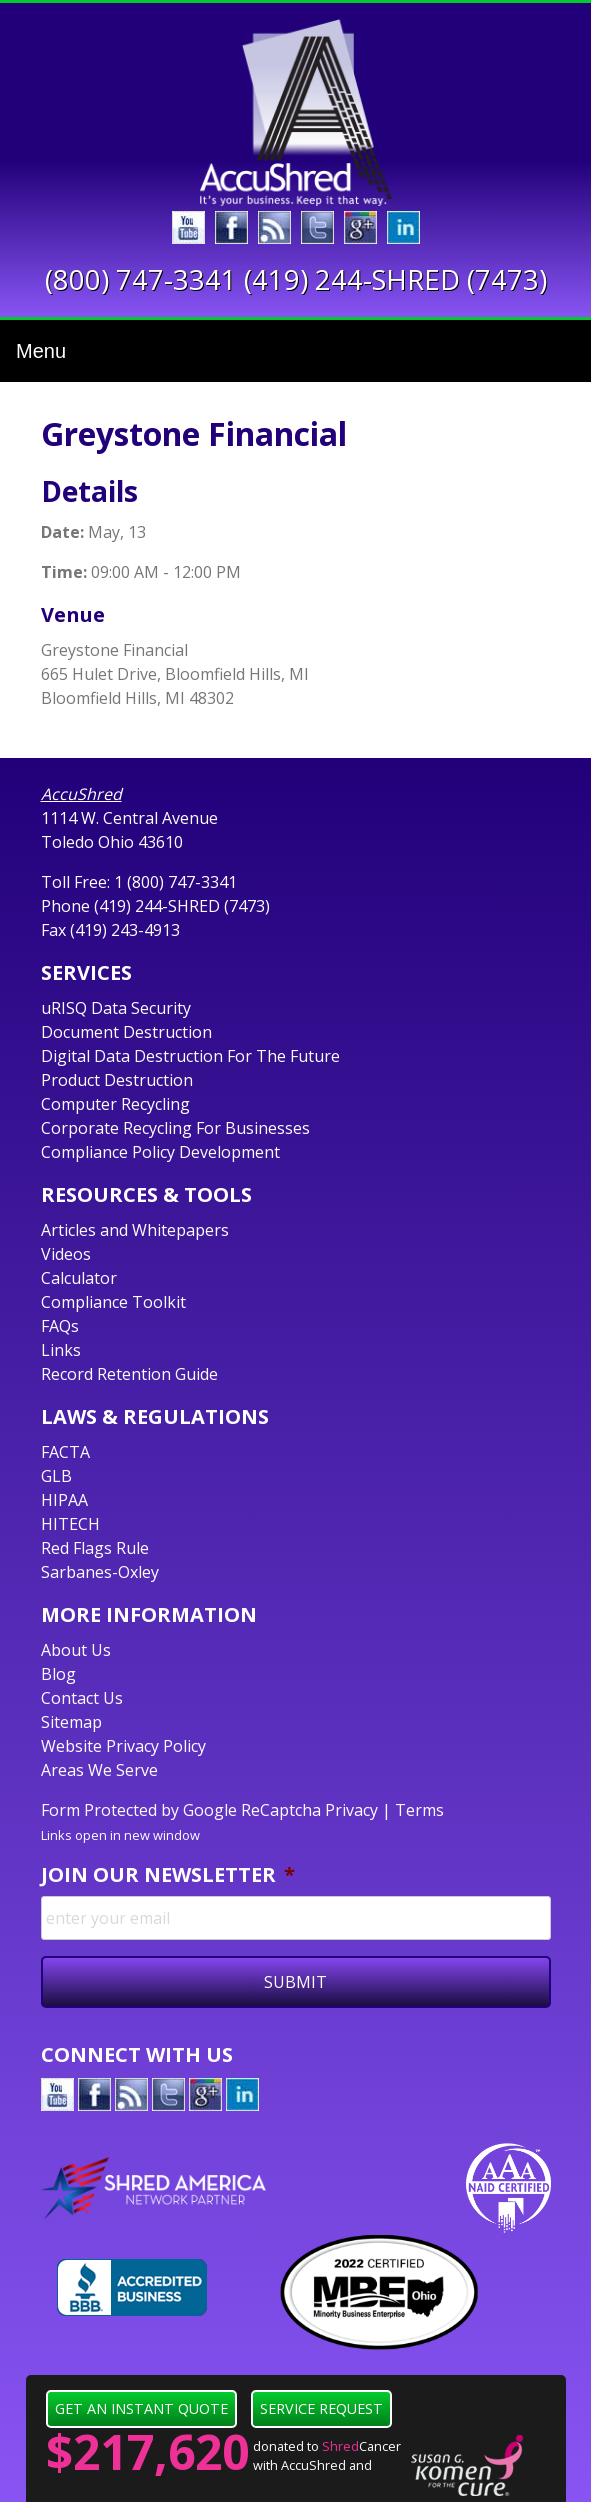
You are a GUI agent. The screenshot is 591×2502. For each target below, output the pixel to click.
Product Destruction (117, 1080)
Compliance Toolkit (113, 1302)
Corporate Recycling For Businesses (175, 1128)
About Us (76, 1650)
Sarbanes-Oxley (100, 1572)
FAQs (60, 1326)
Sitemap (71, 1722)
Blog (58, 1674)
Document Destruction (126, 1032)
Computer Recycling (115, 1104)
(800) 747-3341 (141, 279)
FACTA (65, 1452)
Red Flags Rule (95, 1548)
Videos (66, 1254)
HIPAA (64, 1500)
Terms (419, 1810)
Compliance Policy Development (160, 1152)
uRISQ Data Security (116, 1008)
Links (61, 1350)
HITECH (70, 1524)
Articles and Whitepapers (135, 1230)
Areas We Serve (99, 1770)
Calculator (79, 1278)
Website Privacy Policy (123, 1746)
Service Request (321, 2408)
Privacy (351, 1810)
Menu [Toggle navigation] (41, 351)
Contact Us (82, 1698)
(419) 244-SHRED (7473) (395, 279)
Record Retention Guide (129, 1374)
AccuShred (81, 794)
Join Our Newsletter (168, 1875)
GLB (56, 1476)
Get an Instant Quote (141, 2408)
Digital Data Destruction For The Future (190, 1056)
